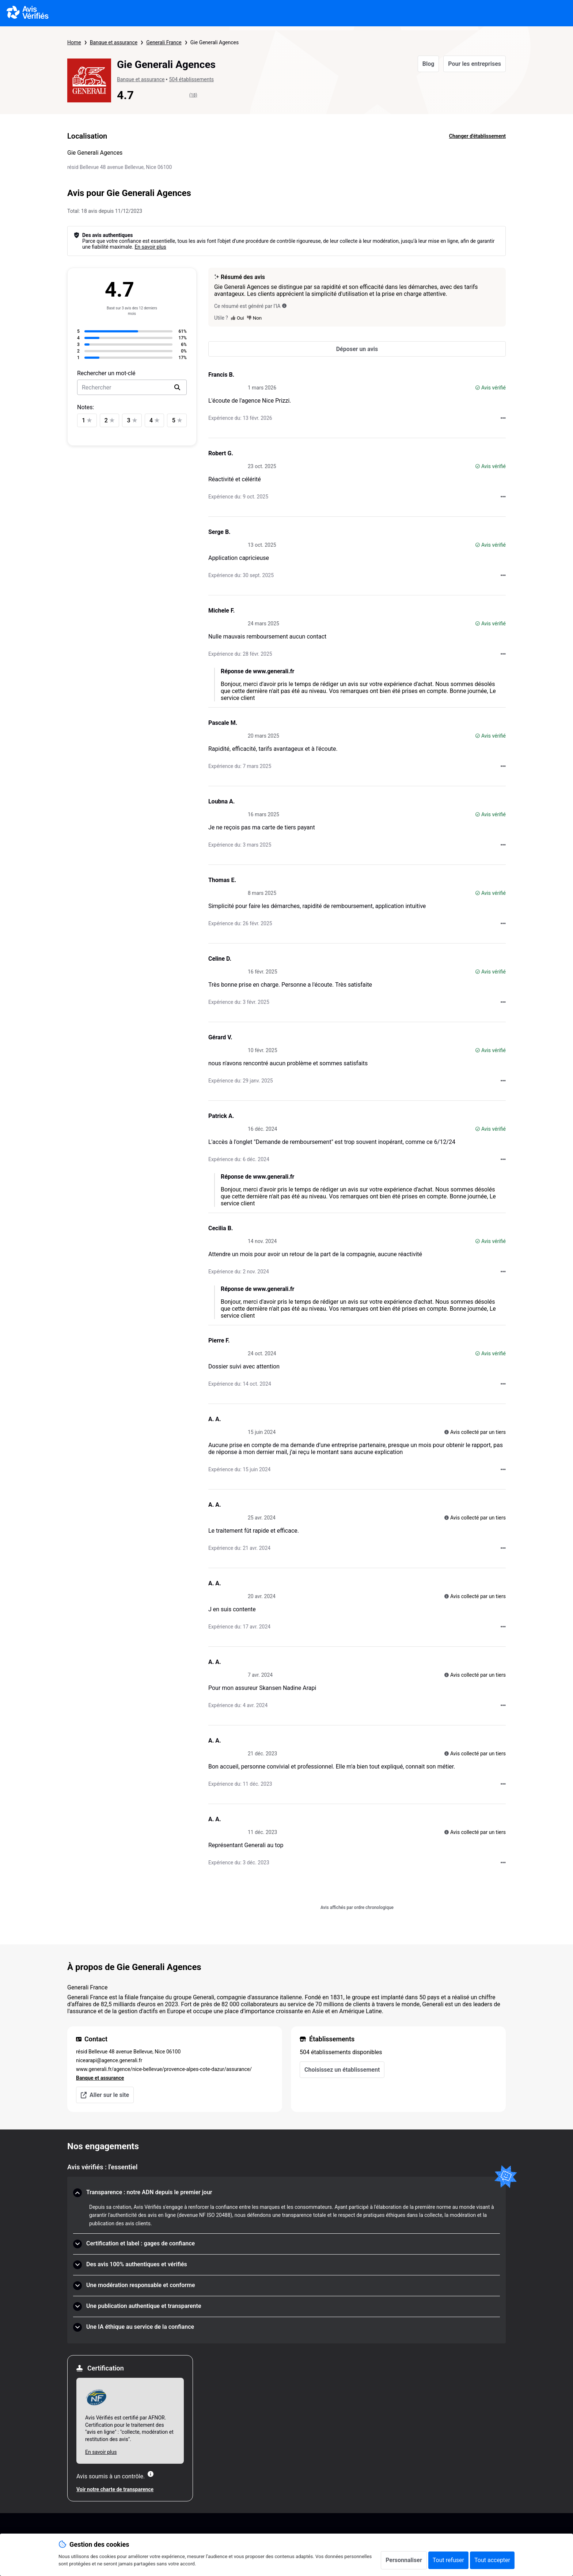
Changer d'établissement (477, 136)
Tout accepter (492, 2560)
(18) (193, 95)
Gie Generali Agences (214, 42)
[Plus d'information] (150, 2474)
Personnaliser (404, 2560)
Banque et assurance (113, 42)
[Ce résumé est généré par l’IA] (284, 306)
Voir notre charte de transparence (114, 2489)
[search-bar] (132, 387)
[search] (177, 387)
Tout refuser (448, 2560)
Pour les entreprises (474, 63)
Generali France (164, 42)
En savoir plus (150, 247)
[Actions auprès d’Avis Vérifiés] (503, 418)
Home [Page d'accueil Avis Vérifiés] (74, 42)
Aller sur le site (105, 2094)
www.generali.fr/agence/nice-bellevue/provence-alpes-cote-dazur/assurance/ (164, 2069)
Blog (428, 63)
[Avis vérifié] (477, 388)
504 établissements (191, 79)
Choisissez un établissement (342, 2069)
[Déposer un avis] (357, 349)
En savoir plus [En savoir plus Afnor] (101, 2452)
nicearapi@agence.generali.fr (109, 2060)
